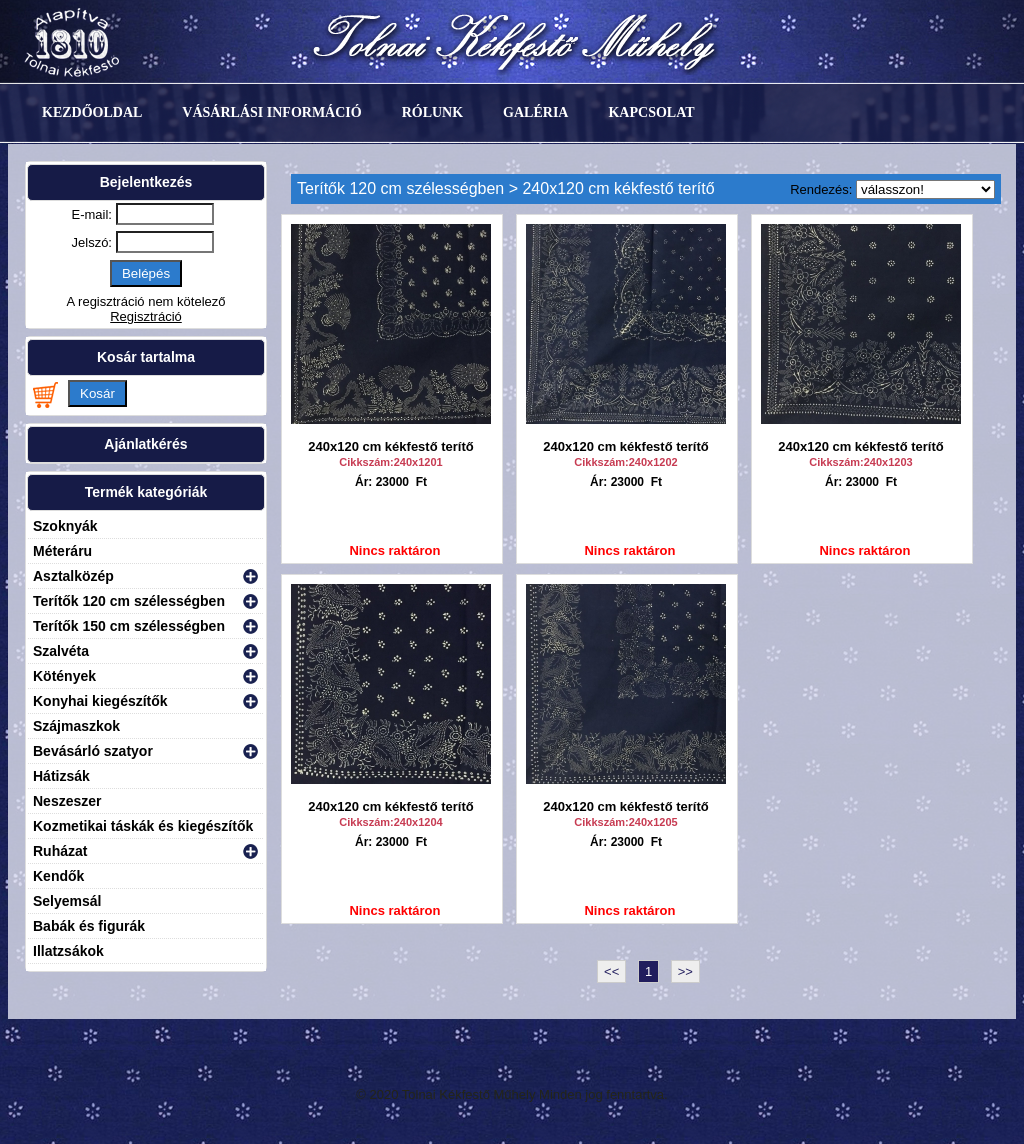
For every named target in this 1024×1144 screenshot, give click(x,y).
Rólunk (432, 112)
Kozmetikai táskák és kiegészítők (143, 826)
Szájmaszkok (76, 726)
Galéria (535, 112)
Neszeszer (67, 801)
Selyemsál (67, 901)
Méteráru (62, 551)
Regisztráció (146, 316)
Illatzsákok (68, 951)
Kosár (97, 393)
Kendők (58, 876)
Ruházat (60, 851)
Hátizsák (61, 776)
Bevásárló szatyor (93, 751)
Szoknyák (65, 526)
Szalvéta (61, 651)
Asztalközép (73, 576)
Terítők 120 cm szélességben (129, 601)
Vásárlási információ (271, 112)
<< (611, 971)
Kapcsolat (651, 112)
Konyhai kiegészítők (100, 701)
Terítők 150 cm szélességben (129, 626)
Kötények (64, 676)
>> (685, 971)
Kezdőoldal (92, 112)
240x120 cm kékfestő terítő (390, 446)
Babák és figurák (89, 926)
